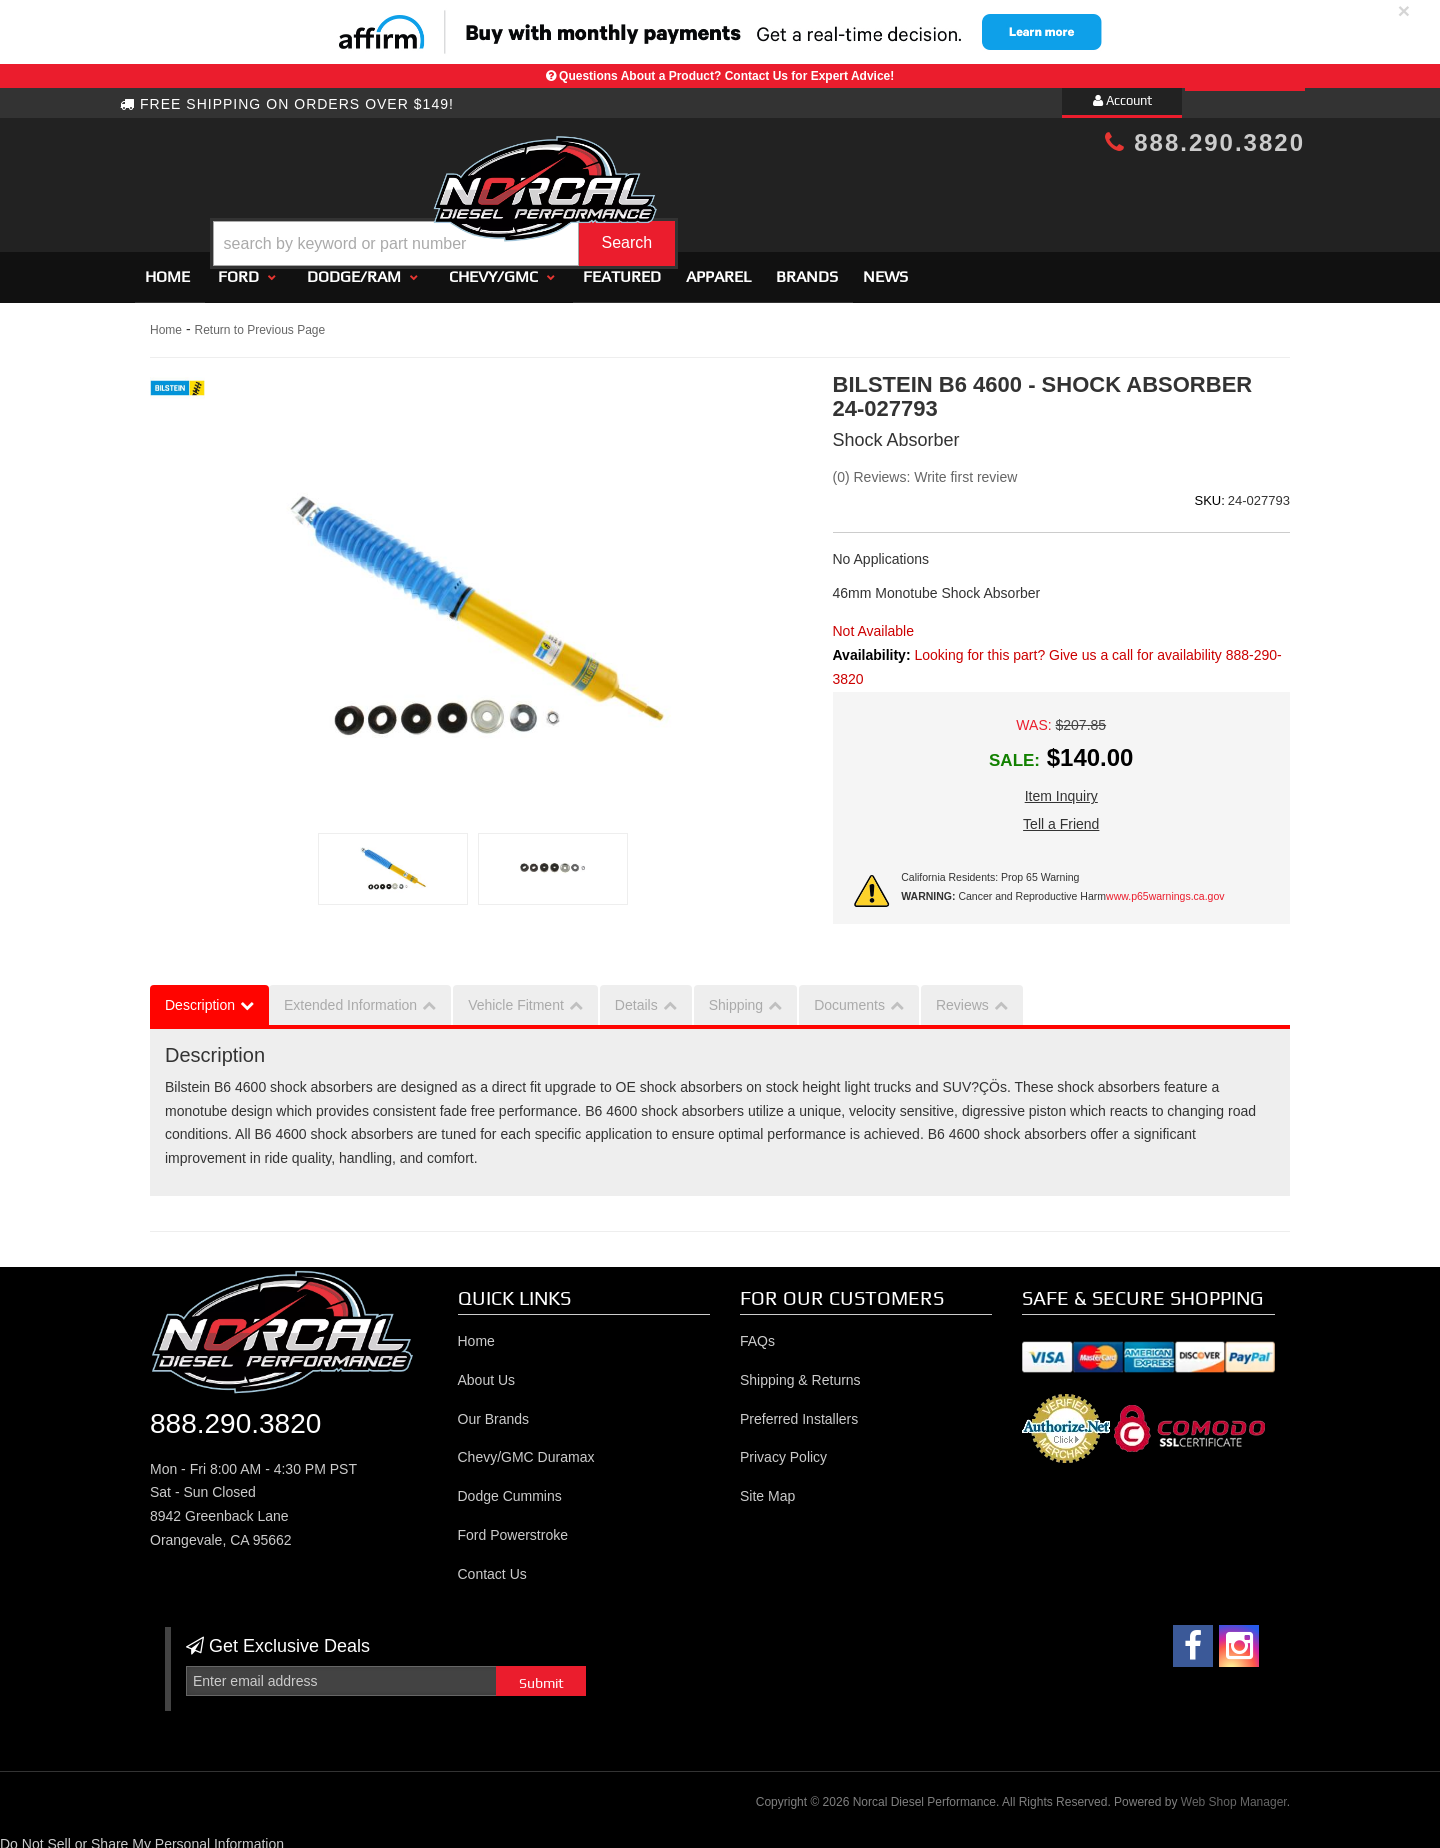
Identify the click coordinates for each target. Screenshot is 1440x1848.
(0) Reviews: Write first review (925, 468)
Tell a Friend (1061, 816)
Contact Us (492, 1565)
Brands (807, 267)
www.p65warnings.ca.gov (1165, 887)
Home (167, 267)
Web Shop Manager (1234, 1794)
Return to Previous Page (259, 321)
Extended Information (350, 996)
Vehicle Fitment (516, 996)
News (885, 267)
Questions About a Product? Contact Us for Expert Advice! (726, 76)
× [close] (1404, 10)
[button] (737, 193)
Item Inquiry (1061, 788)
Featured (622, 267)
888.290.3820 (1205, 142)
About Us (487, 1371)
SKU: (1209, 491)
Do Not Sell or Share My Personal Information (142, 1835)
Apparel (718, 267)
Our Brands (494, 1410)
